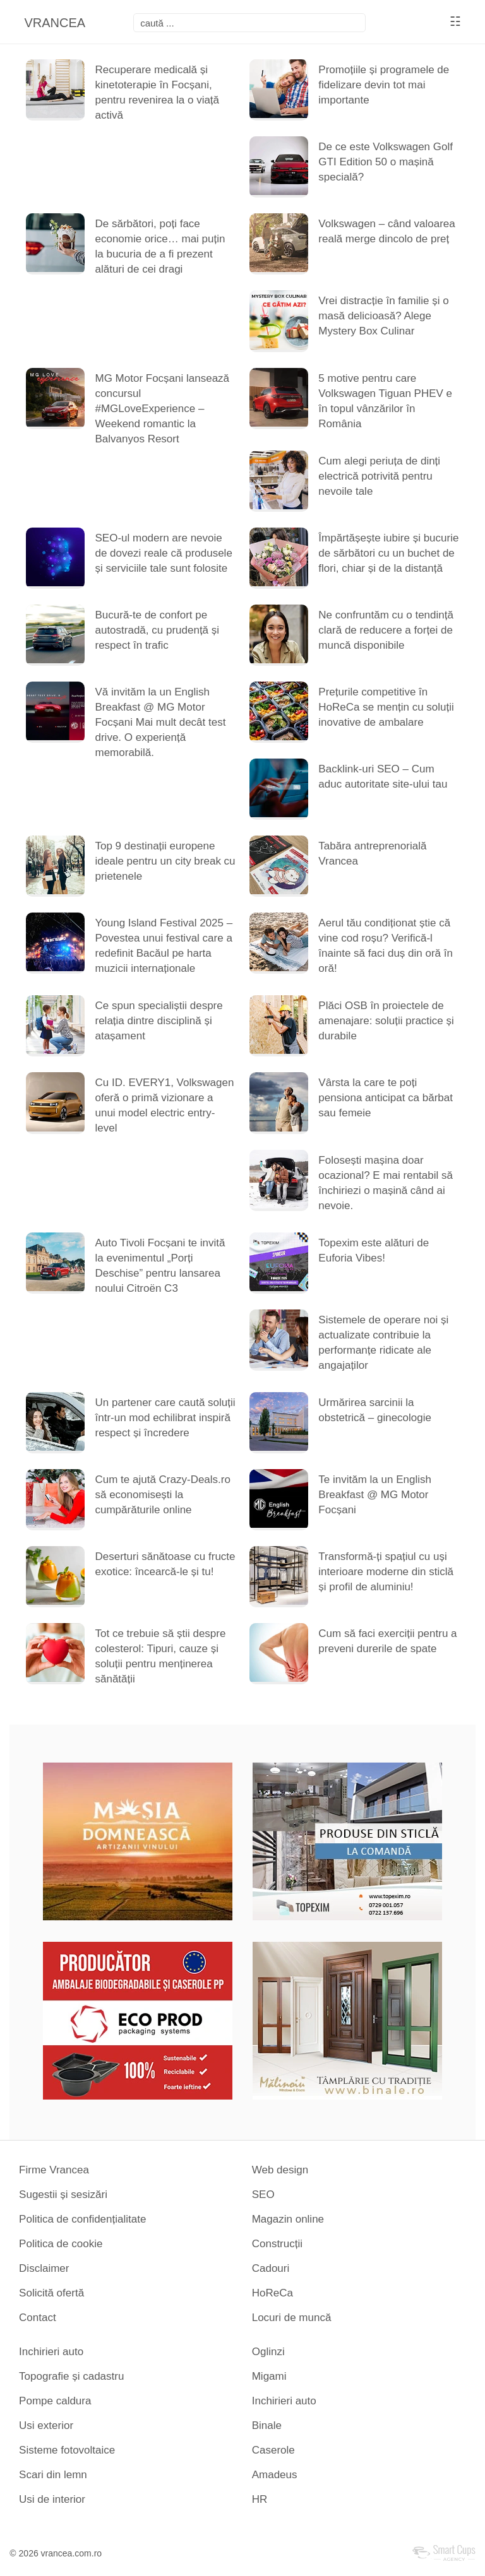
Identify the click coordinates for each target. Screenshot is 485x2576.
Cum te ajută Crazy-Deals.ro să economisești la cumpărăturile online (162, 1495)
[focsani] (249, 22)
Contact (37, 2318)
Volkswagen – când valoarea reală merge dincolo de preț (386, 231)
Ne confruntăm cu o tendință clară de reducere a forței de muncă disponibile (385, 630)
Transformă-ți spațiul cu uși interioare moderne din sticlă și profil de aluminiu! (385, 1572)
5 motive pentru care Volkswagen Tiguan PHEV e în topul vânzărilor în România (385, 401)
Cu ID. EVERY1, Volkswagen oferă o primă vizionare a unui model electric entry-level (164, 1105)
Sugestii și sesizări (63, 2195)
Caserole (273, 2450)
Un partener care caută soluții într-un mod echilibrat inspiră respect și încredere (165, 1418)
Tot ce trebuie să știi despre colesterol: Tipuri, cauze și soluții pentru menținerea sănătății (160, 1656)
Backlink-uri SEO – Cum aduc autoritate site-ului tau (382, 776)
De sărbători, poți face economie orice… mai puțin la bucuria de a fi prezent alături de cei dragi (160, 246)
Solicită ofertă (51, 2293)
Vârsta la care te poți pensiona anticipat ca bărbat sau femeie (385, 1098)
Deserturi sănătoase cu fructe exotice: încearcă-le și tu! (165, 1564)
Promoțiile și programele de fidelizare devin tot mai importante (383, 85)
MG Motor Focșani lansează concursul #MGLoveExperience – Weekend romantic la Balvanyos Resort (162, 408)
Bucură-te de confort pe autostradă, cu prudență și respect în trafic (157, 630)
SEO (263, 2195)
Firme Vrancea (54, 2170)
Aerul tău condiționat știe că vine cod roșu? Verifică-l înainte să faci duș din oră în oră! (385, 945)
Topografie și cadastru (71, 2376)
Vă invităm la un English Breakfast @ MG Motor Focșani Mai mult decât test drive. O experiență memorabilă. (160, 722)
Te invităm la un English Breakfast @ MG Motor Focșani (374, 1495)
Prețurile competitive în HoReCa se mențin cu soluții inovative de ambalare (385, 707)
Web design (280, 2170)
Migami (269, 2376)
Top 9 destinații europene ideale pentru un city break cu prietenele (165, 861)
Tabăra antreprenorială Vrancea (372, 853)
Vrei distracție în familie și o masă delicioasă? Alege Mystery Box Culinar (383, 316)
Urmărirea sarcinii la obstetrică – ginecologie (374, 1410)
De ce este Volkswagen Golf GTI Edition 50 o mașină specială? (385, 162)
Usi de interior (52, 2499)
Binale (267, 2425)
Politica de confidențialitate (82, 2219)
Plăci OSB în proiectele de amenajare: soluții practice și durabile (385, 1021)
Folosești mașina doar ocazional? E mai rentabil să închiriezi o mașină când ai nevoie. (385, 1183)
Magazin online (288, 2219)
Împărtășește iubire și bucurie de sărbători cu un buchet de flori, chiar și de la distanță (388, 553)
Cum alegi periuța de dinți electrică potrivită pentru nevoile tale (379, 476)
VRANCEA (54, 23)
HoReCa (272, 2293)
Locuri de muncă (292, 2318)
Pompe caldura (55, 2401)
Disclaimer (44, 2268)
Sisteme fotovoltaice (67, 2450)
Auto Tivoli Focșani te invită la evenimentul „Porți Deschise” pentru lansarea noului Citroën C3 (160, 1265)
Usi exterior (46, 2425)
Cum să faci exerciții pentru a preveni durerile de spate (387, 1641)
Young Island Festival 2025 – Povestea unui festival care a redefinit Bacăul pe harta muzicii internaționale (163, 945)
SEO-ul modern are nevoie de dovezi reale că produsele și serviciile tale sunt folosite (163, 553)
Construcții (277, 2244)
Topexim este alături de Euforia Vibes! (373, 1250)
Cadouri (271, 2268)
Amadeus (274, 2475)
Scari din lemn (53, 2475)
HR (260, 2499)
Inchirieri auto (51, 2352)
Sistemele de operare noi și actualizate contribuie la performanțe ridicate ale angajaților (383, 1342)
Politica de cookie (60, 2244)
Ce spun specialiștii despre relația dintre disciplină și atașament (158, 1021)
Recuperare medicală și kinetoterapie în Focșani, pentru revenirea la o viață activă (157, 92)
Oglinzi (268, 2352)
